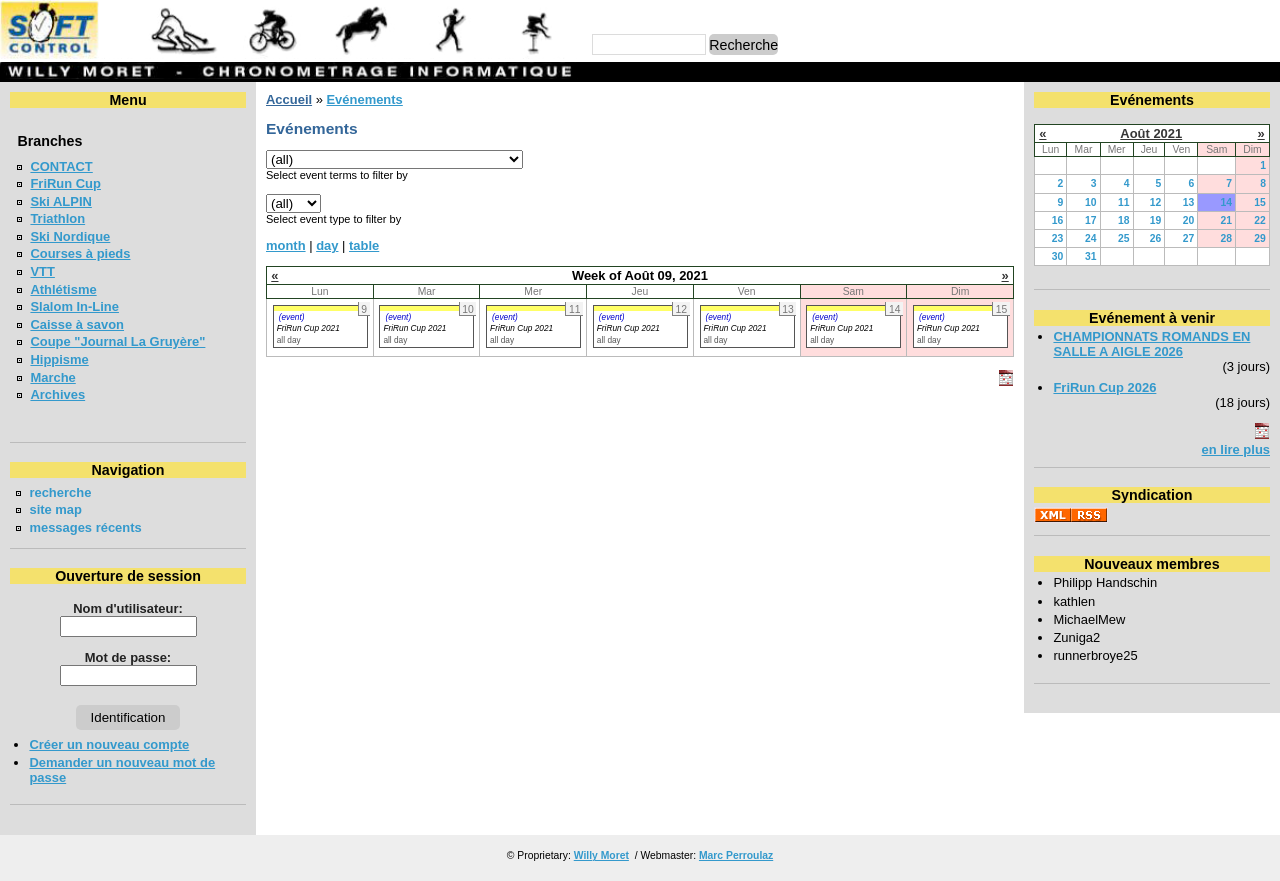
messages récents (85, 527)
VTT (42, 271)
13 (1189, 202)
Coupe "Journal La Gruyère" (117, 341)
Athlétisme (63, 289)
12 (1156, 202)
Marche (52, 377)
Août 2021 (1151, 133)
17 (1091, 220)
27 (1189, 238)
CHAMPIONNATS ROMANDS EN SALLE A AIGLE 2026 (1151, 344)
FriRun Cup (65, 183)
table (364, 245)
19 (1156, 220)
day (327, 245)
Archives (57, 394)
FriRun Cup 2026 (1104, 387)
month (286, 245)
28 (1226, 238)
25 (1124, 238)
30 (1058, 256)
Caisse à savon (77, 324)
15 (1260, 202)
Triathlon (57, 218)
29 (1260, 238)
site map (55, 509)
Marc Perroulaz (736, 855)
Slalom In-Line (74, 306)
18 (1124, 220)
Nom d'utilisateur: (128, 608)
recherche (60, 492)
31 (1091, 256)
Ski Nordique (70, 236)
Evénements (364, 99)
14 (1226, 202)
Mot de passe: (128, 657)
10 (1091, 202)
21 (1226, 220)
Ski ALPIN (60, 201)
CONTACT (61, 166)
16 (1058, 220)
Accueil (289, 99)
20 (1189, 220)
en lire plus (1236, 449)
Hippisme (59, 359)
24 (1091, 238)
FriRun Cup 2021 (308, 328)
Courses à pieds (80, 253)
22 (1260, 220)
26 (1156, 238)
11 (1124, 202)
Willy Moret (601, 855)
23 (1058, 238)
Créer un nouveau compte (109, 744)
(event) (292, 317)
